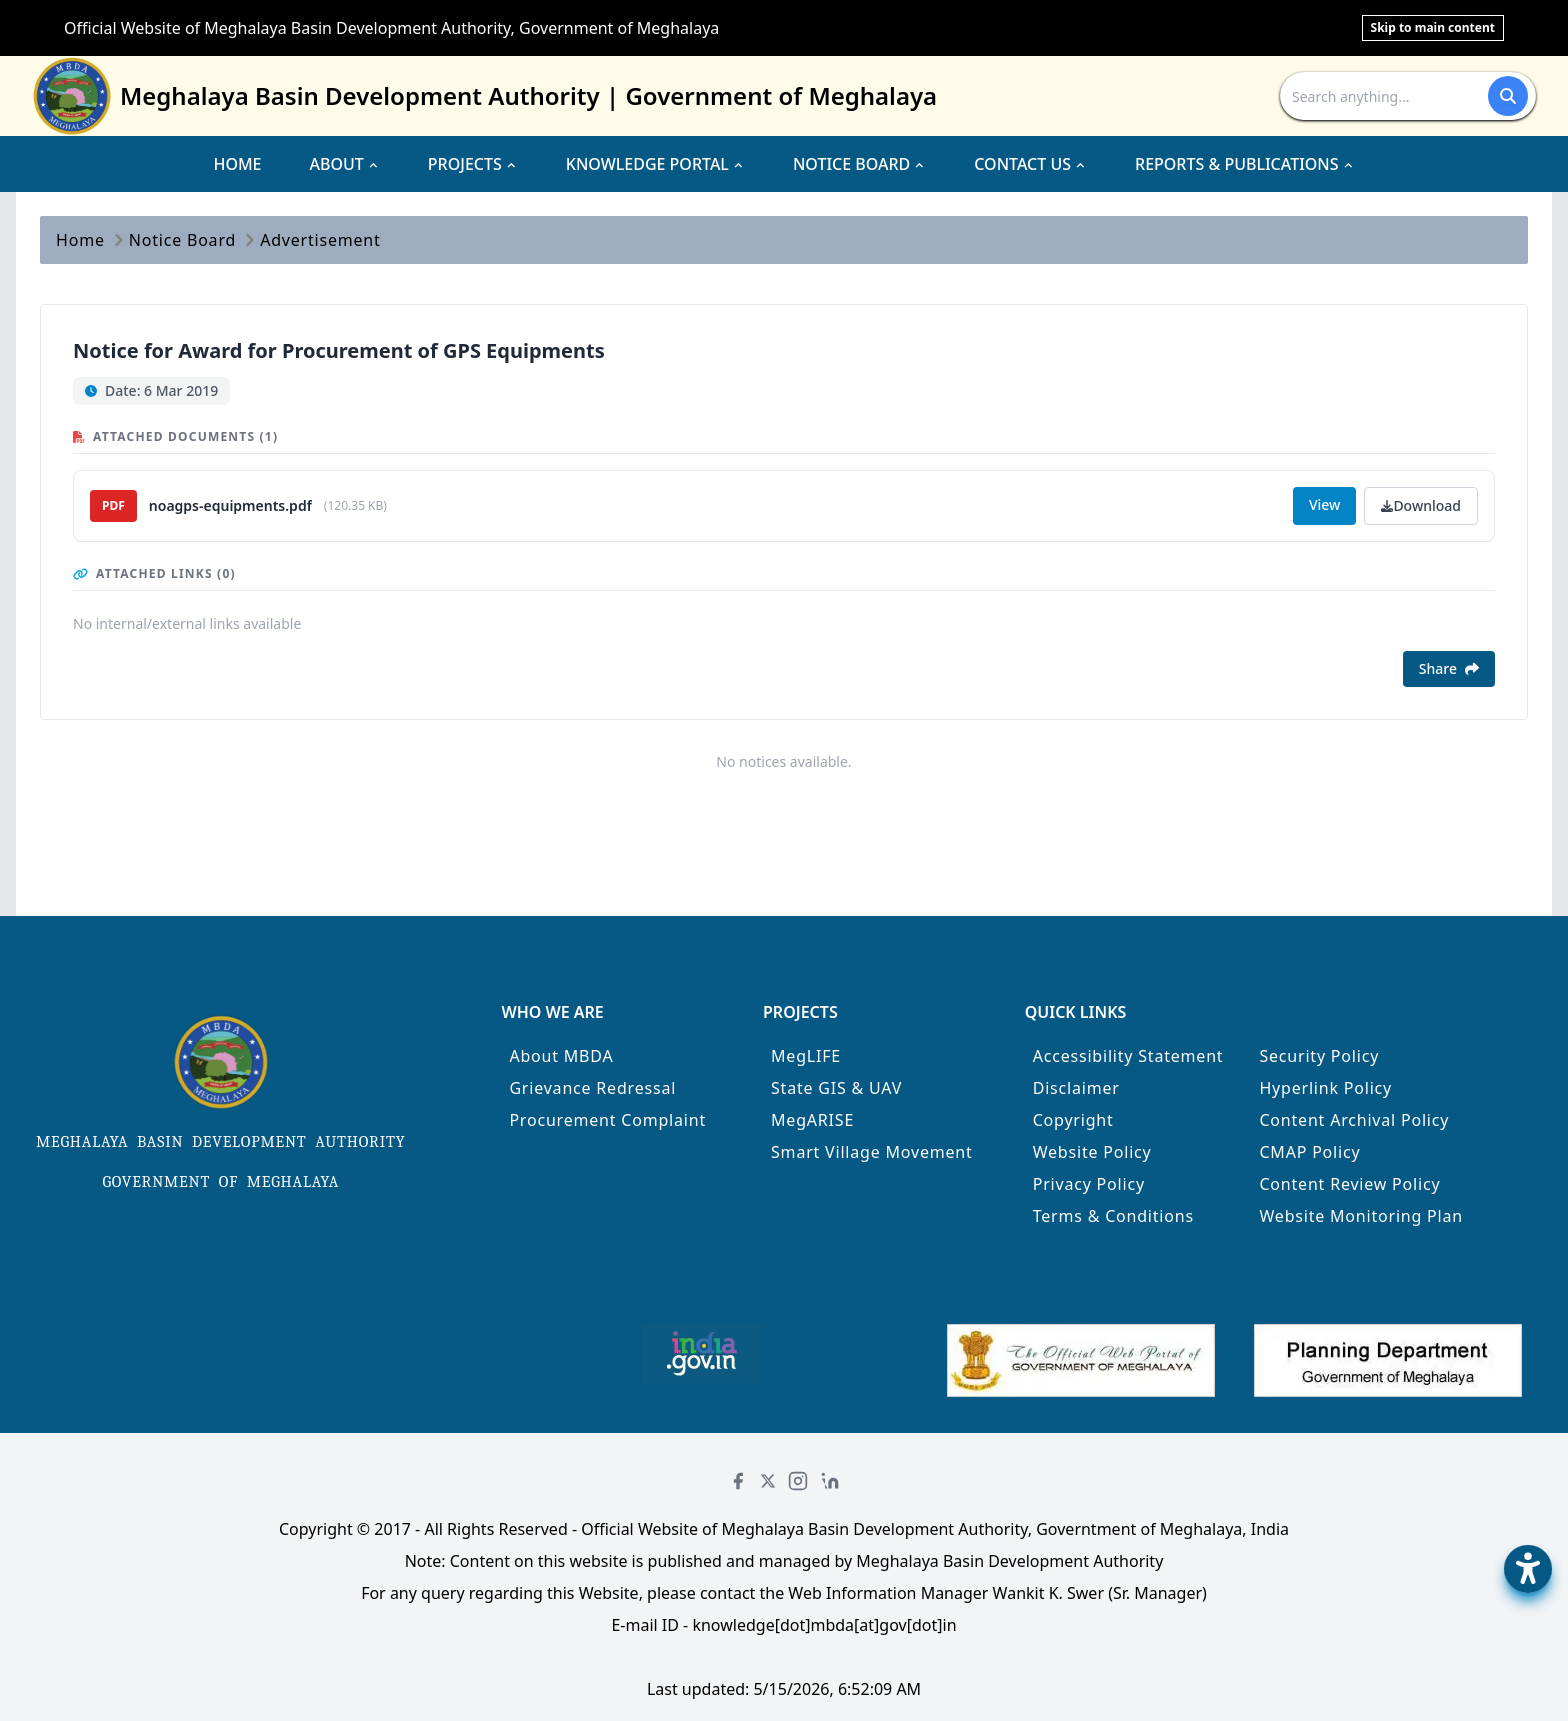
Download (1421, 505)
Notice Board (182, 240)
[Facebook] (738, 1481)
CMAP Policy (1309, 1152)
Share (1449, 668)
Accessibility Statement (1128, 1056)
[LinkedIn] (830, 1481)
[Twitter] (768, 1481)
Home (80, 240)
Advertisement (320, 240)
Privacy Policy (1089, 1184)
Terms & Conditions (1113, 1216)
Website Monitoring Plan (1361, 1216)
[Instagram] (798, 1481)
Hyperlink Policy (1325, 1088)
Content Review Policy (1349, 1184)
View (1324, 504)
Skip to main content (1433, 27)
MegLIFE (806, 1056)
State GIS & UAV (836, 1088)
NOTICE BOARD (859, 164)
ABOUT (345, 164)
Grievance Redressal (592, 1088)
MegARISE (812, 1120)
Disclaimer (1076, 1088)
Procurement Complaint (607, 1120)
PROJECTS (473, 164)
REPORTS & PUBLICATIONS (1245, 164)
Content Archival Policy (1354, 1120)
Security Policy (1319, 1056)
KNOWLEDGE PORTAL (655, 164)
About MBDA (561, 1056)
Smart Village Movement (872, 1152)
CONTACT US (1030, 164)
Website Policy (1092, 1152)
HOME (237, 164)
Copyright (1073, 1120)
